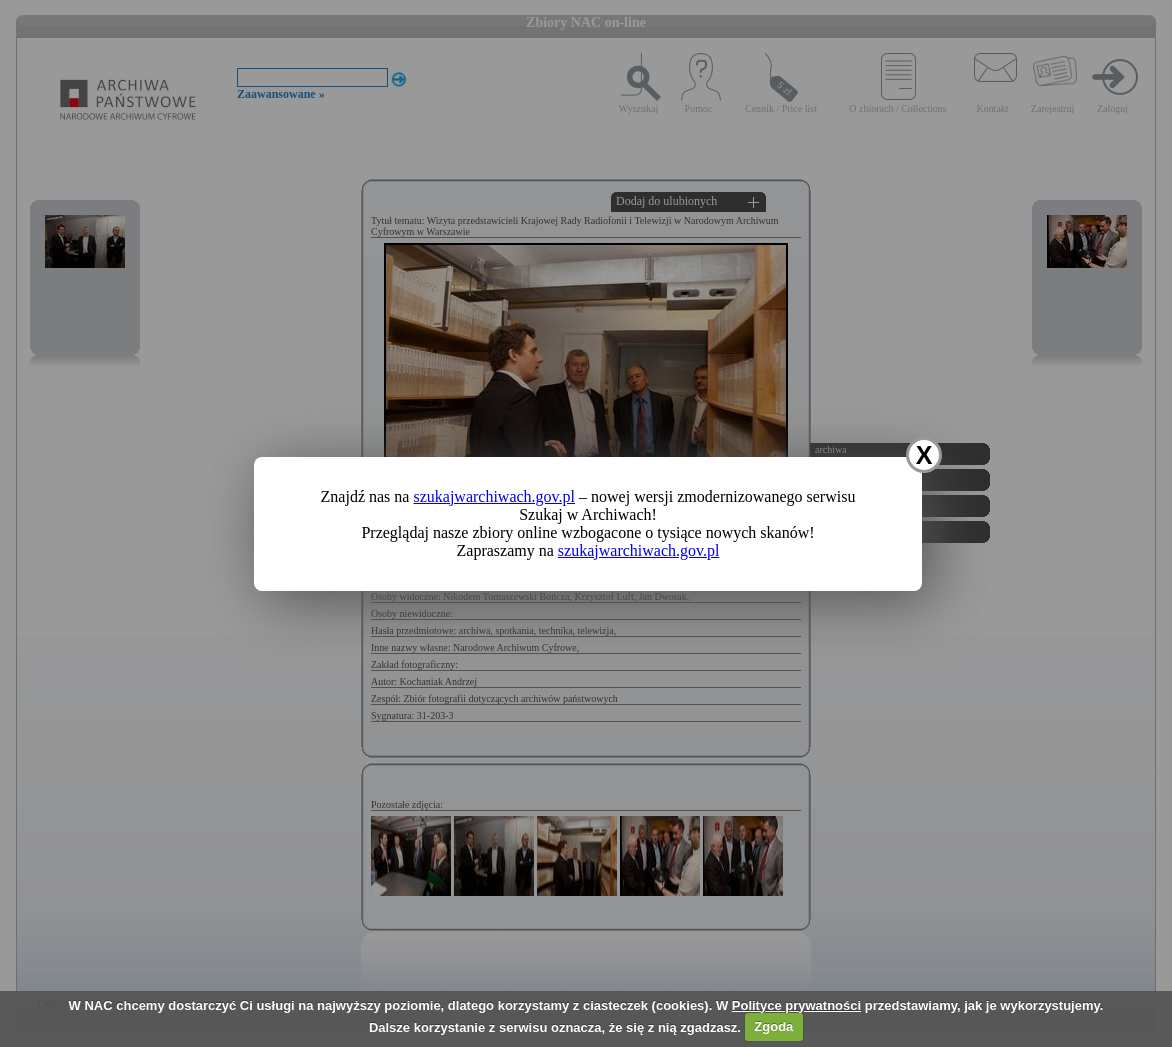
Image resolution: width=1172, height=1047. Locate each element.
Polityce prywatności (796, 1005)
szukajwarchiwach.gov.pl (494, 496)
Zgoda (773, 1026)
